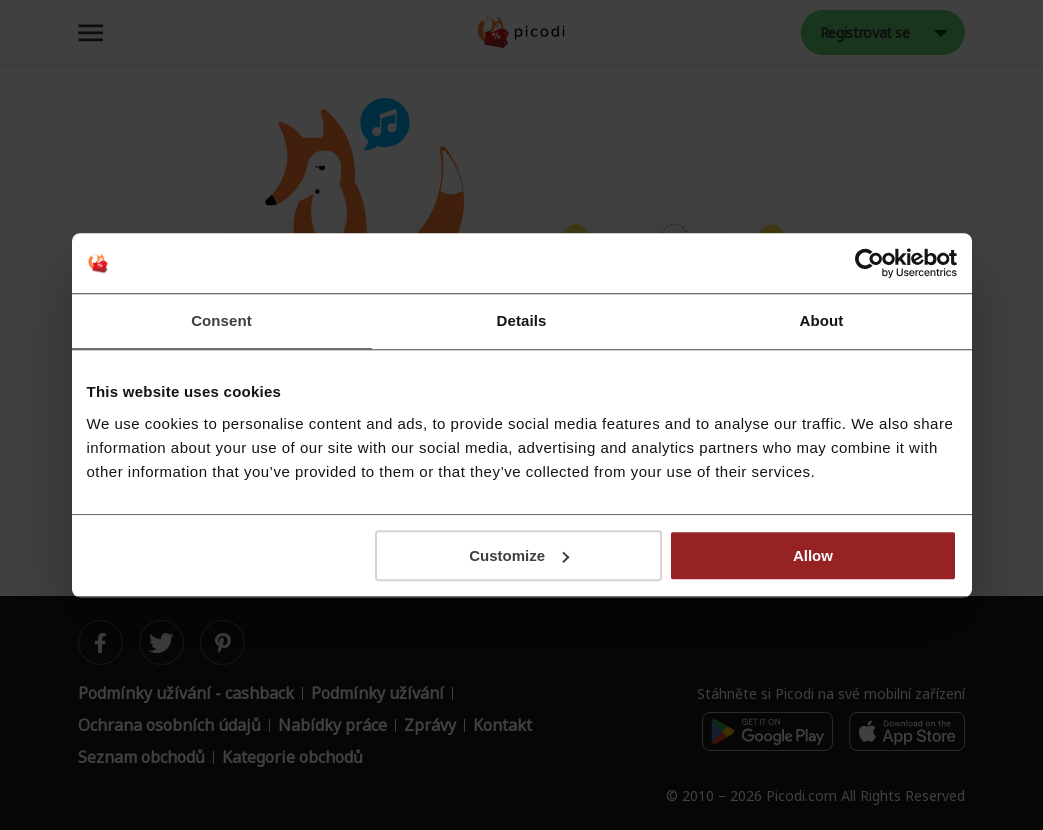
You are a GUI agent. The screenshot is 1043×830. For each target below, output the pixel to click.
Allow (813, 555)
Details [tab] (522, 320)
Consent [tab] (221, 320)
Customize (519, 555)
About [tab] (822, 320)
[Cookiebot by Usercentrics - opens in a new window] (869, 263)
